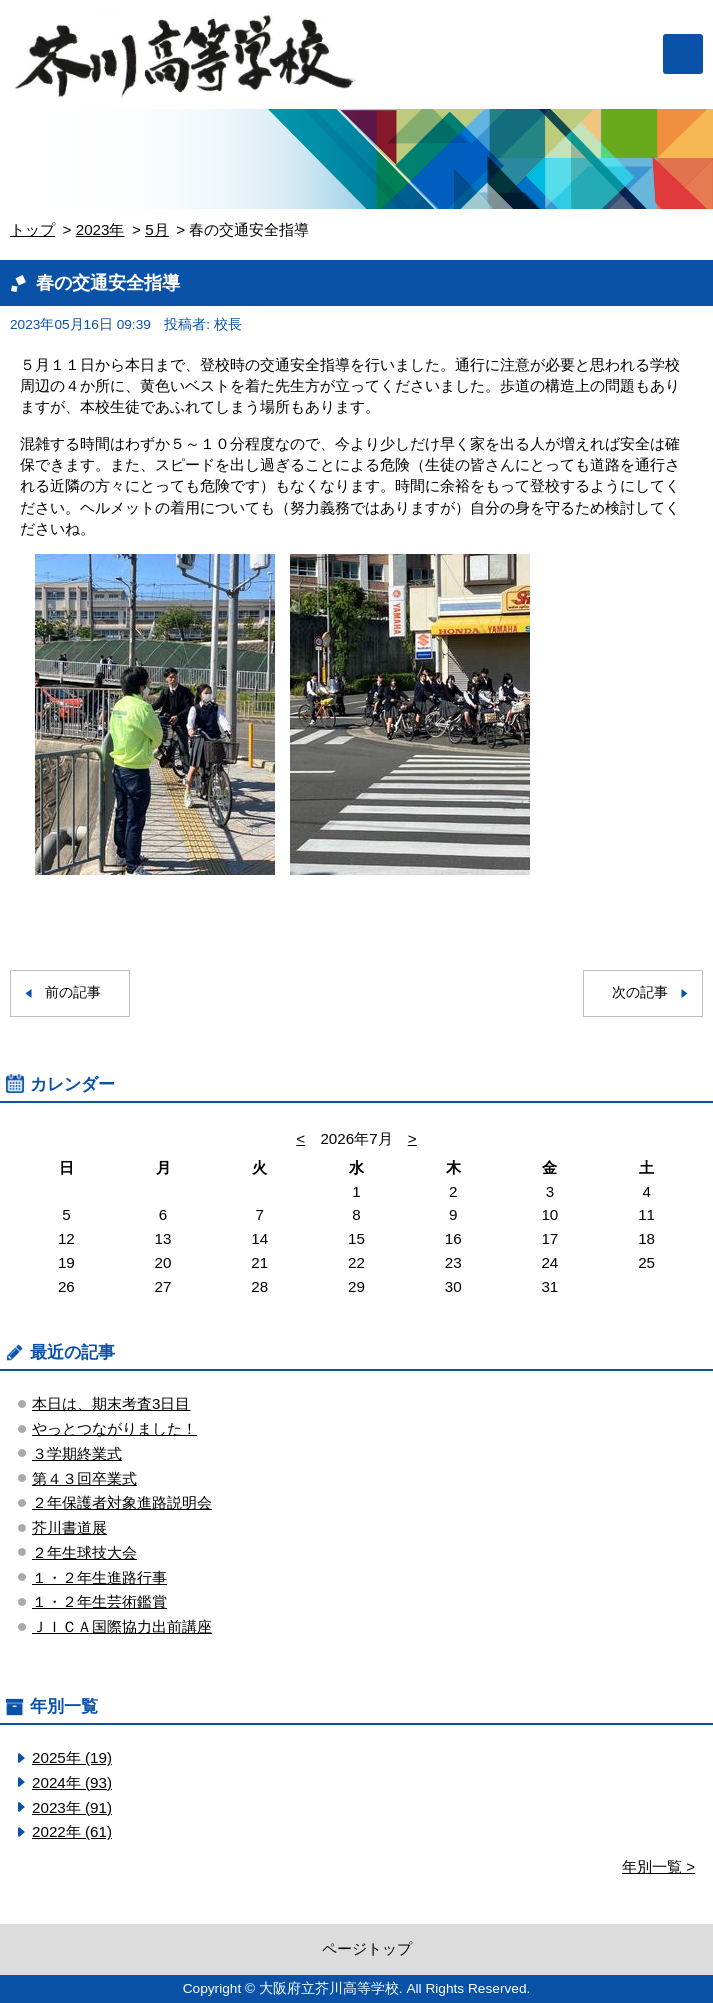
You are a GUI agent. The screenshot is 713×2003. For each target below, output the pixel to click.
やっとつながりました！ (114, 1428)
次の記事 (640, 992)
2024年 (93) (72, 1782)
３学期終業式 (77, 1453)
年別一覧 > (658, 1866)
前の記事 (73, 992)
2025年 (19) (72, 1757)
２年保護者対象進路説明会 (122, 1502)
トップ (32, 229)
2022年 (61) (72, 1831)
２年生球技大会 (84, 1552)
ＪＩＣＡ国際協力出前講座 (122, 1626)
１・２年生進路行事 (99, 1577)
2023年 (100, 229)
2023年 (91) (72, 1807)
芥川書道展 (69, 1527)
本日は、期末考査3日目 (111, 1403)
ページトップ (367, 1948)
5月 (156, 229)
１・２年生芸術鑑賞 (99, 1601)
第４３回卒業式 (84, 1478)
